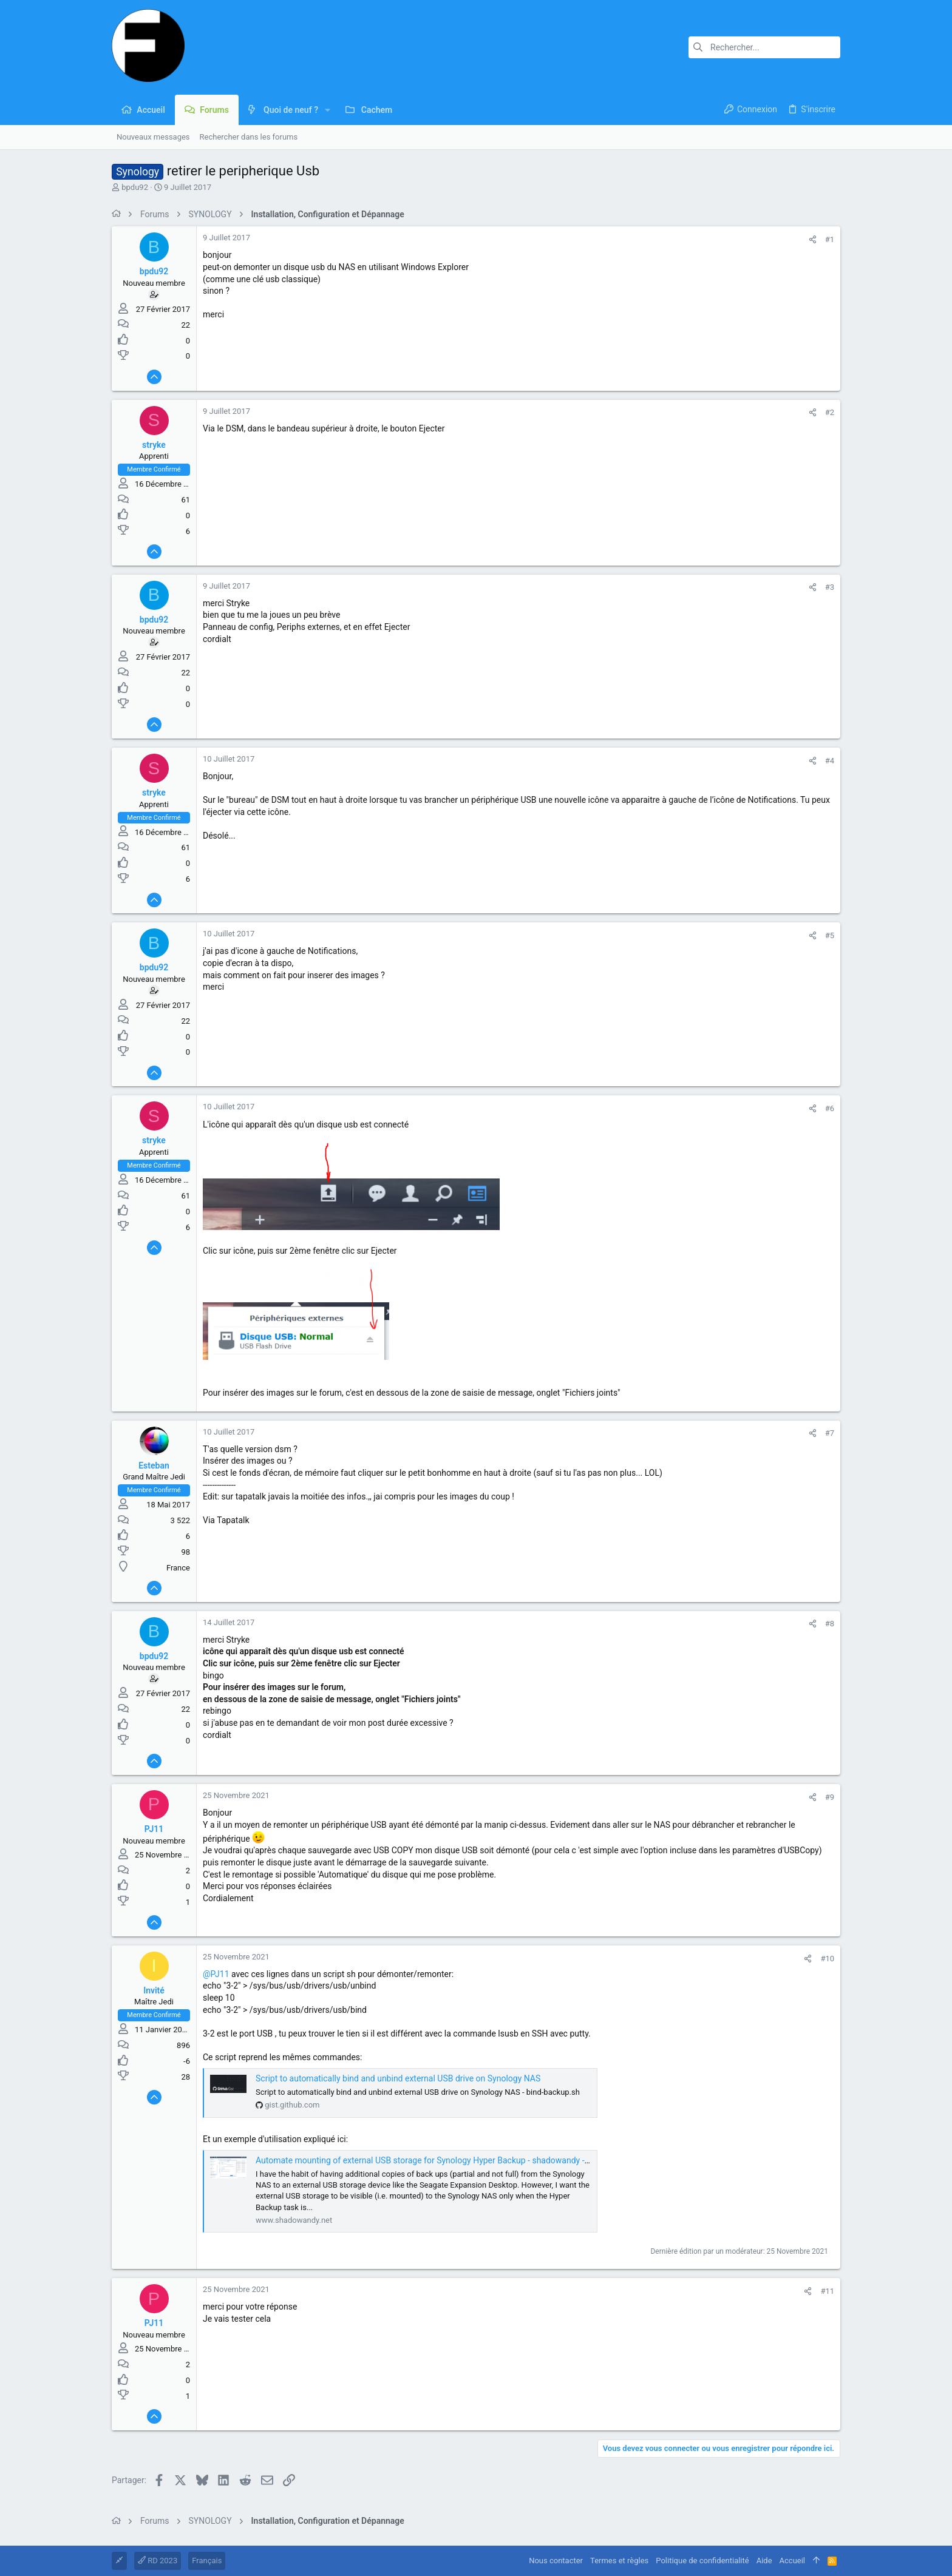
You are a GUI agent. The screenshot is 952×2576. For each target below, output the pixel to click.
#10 (827, 1958)
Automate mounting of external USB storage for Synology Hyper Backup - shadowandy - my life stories (447, 2160)
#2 (829, 412)
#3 (829, 587)
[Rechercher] (764, 47)
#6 (829, 1108)
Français (207, 2560)
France (178, 1567)
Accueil (792, 2560)
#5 (829, 935)
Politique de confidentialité (702, 2560)
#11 (827, 2291)
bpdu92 (134, 187)
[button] (327, 110)
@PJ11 (216, 1974)
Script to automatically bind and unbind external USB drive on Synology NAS (398, 2078)
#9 (829, 1797)
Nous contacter (556, 2560)
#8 (829, 1623)
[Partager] (812, 239)
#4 (829, 760)
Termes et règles (619, 2560)
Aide (764, 2560)
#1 (829, 239)
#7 (829, 1433)
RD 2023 (157, 2560)
